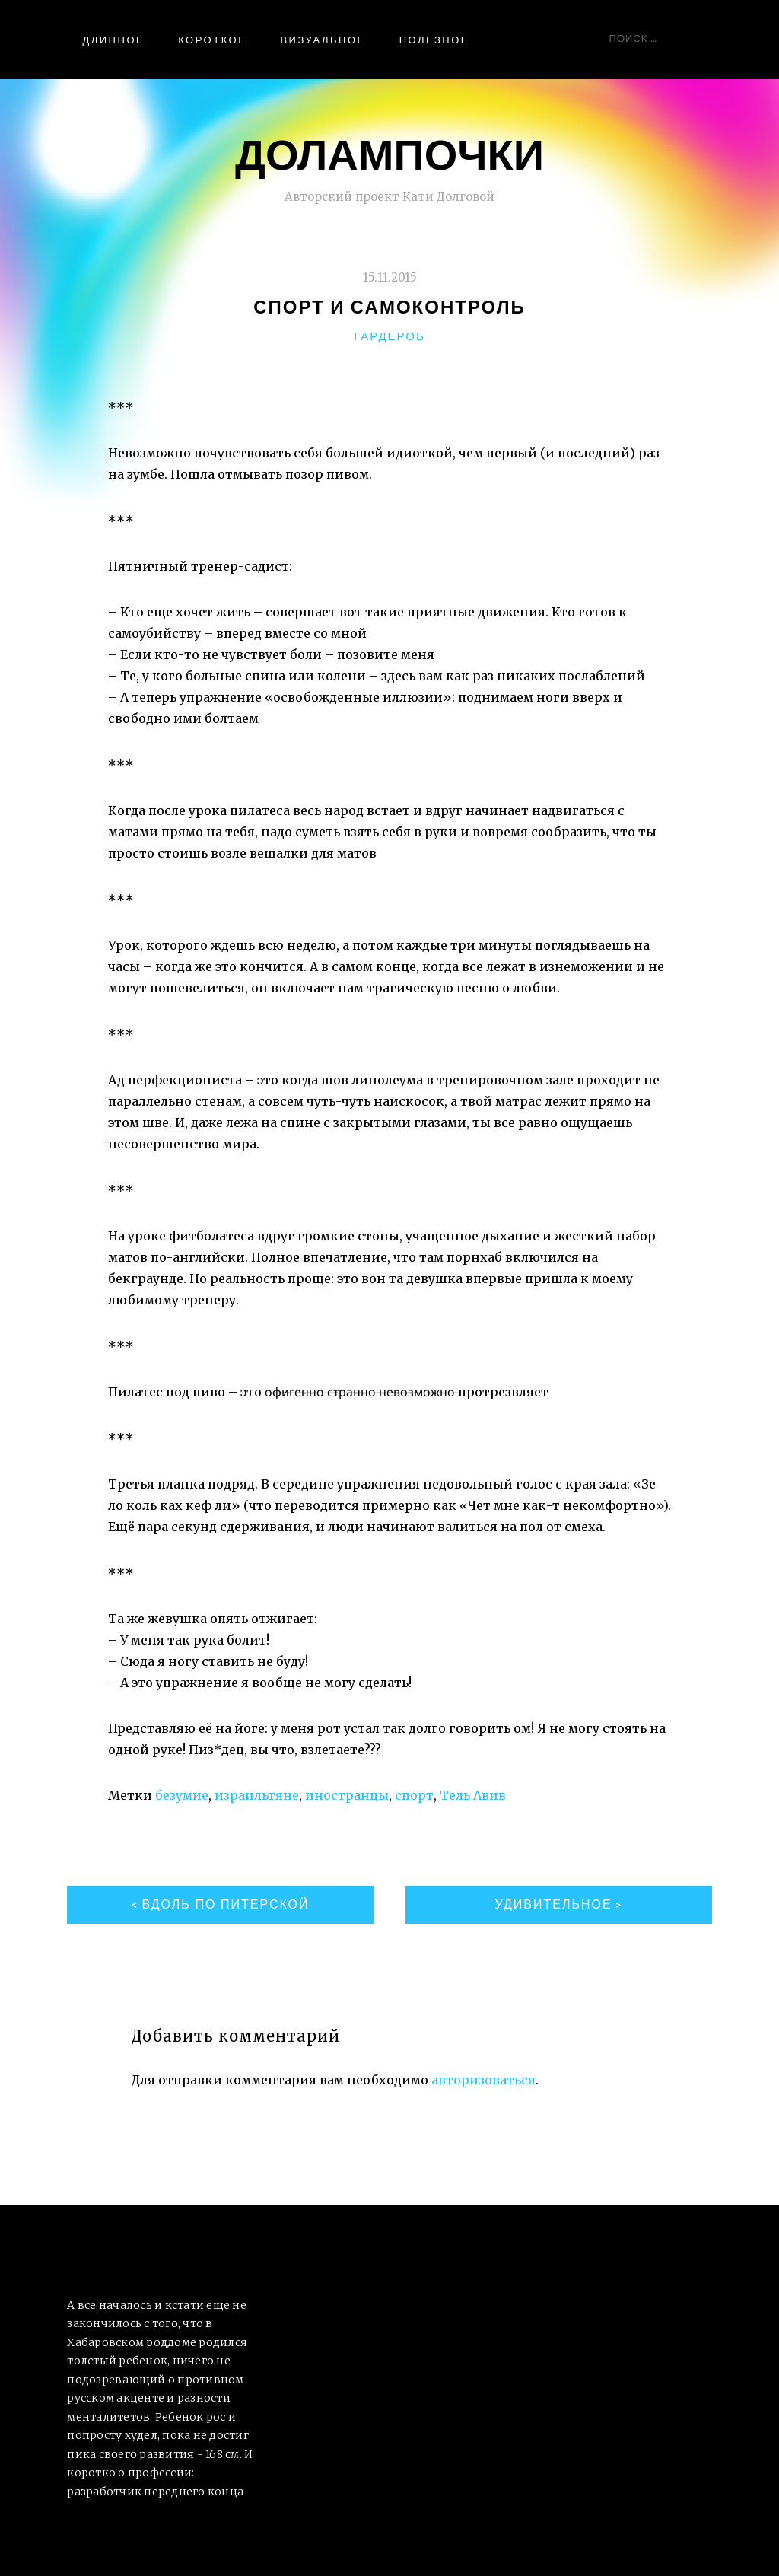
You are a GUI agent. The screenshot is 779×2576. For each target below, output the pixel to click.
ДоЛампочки (389, 153)
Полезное (434, 39)
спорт (414, 1795)
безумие (181, 1795)
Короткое (212, 39)
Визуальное (322, 39)
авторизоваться (483, 2079)
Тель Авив (473, 1795)
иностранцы (347, 1795)
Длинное (113, 39)
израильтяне (257, 1795)
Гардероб (389, 336)
